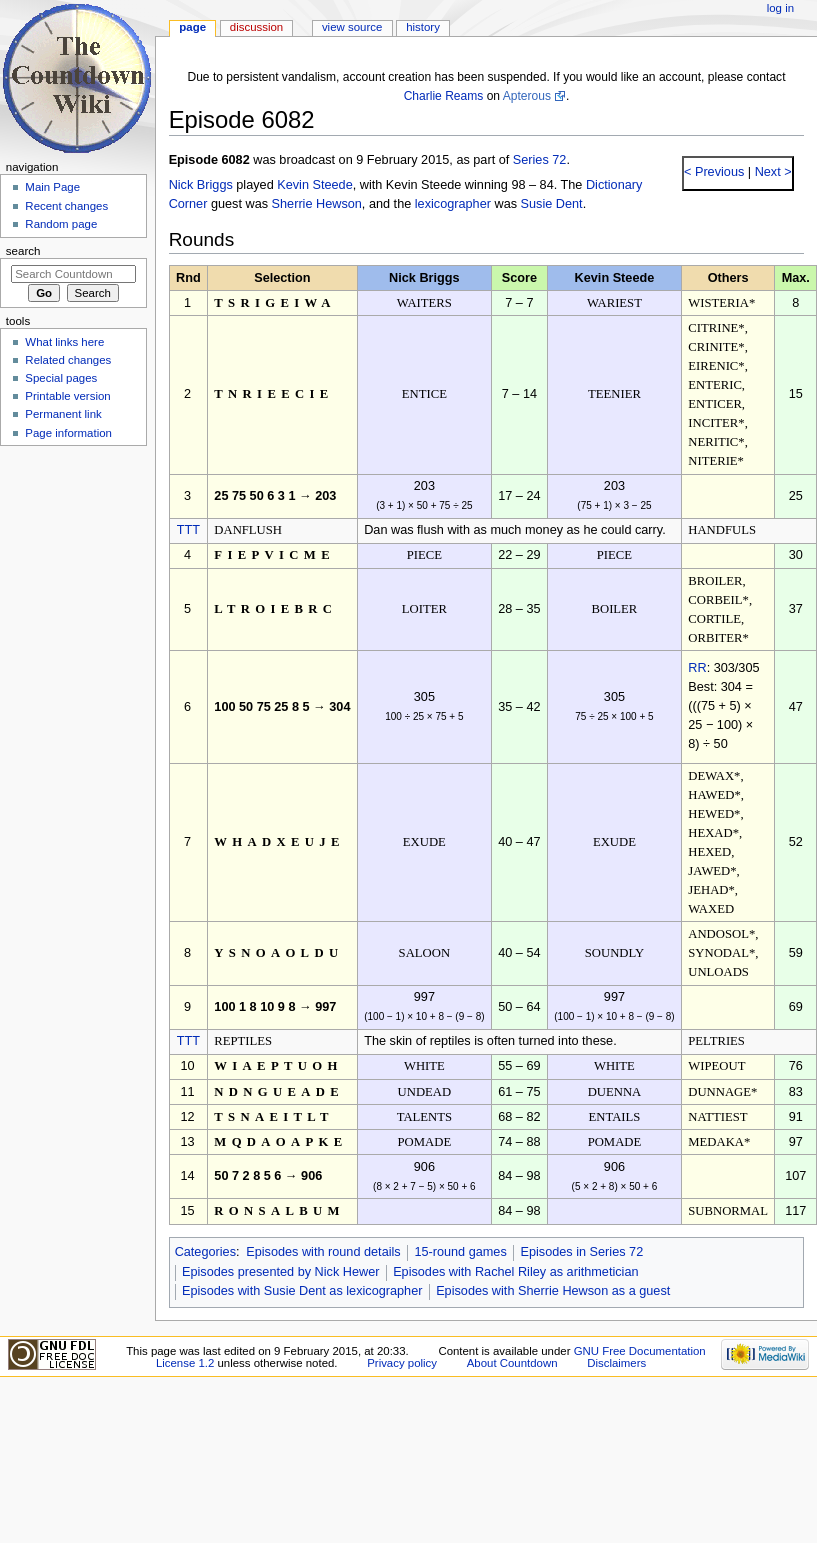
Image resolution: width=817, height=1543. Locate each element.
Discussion (256, 27)
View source (352, 27)
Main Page (52, 187)
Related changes (68, 360)
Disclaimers (616, 1363)
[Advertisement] (73, 603)
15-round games (460, 1252)
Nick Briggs (201, 185)
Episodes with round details (323, 1252)
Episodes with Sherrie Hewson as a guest (553, 1291)
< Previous (714, 172)
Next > (771, 172)
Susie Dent (552, 204)
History (423, 27)
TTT (188, 530)
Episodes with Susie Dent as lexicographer (302, 1291)
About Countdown (512, 1363)
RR (697, 668)
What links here (64, 342)
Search (23, 251)
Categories (205, 1252)
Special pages (61, 378)
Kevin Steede (314, 185)
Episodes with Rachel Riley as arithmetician (515, 1272)
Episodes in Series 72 (581, 1252)
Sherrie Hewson (317, 204)
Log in (780, 8)
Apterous (527, 96)
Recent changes (66, 206)
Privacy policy (402, 1363)
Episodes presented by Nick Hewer (280, 1272)
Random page (61, 224)
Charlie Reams (444, 96)
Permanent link (63, 414)
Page (192, 27)
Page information (68, 433)
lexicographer (453, 204)
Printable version (67, 396)
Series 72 (540, 160)
